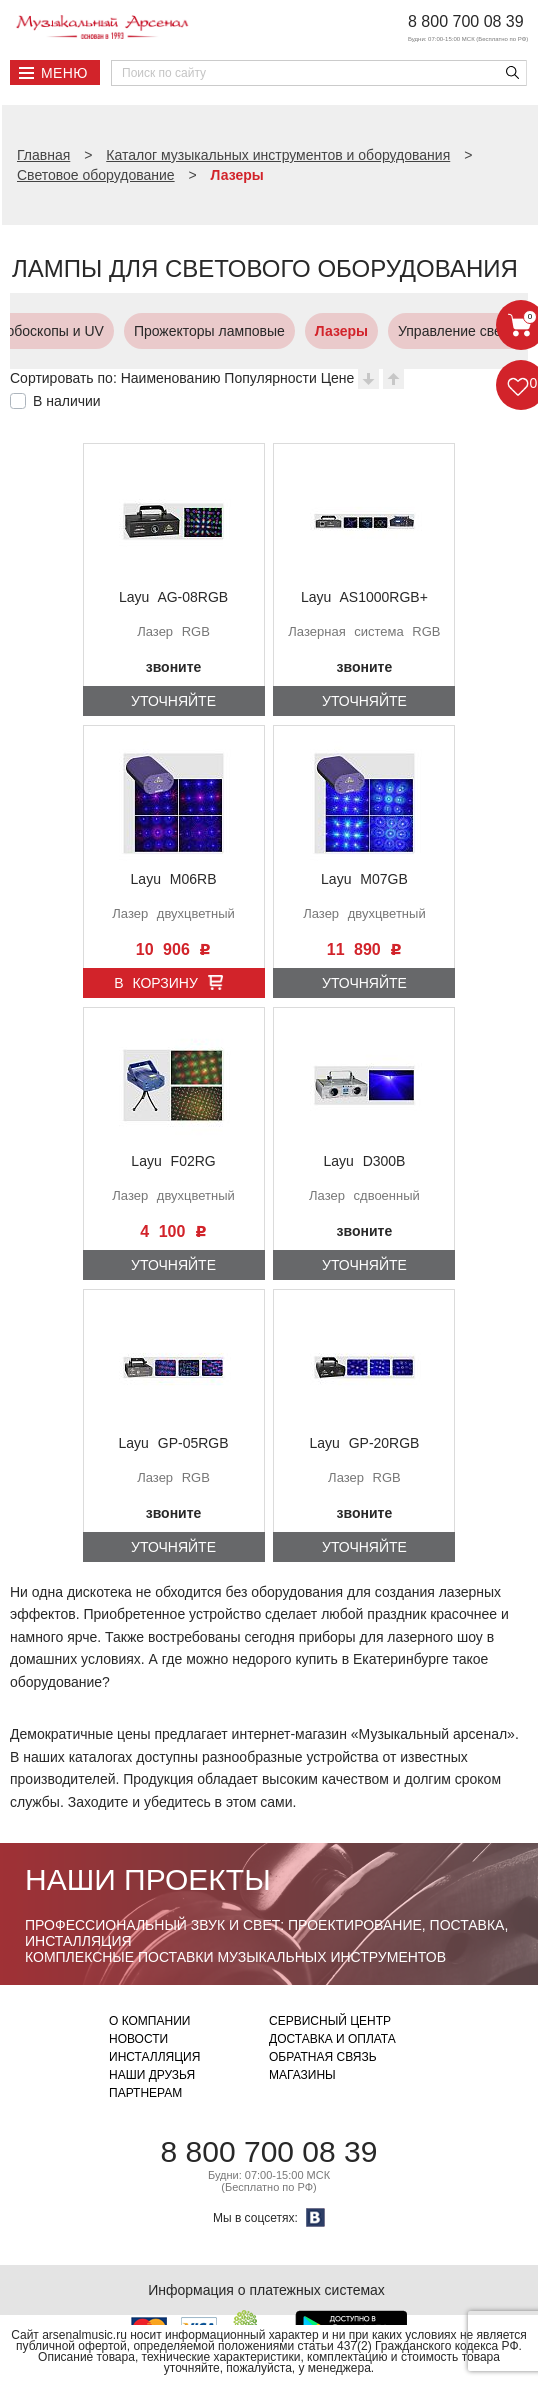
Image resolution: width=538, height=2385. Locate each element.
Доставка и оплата (332, 2039)
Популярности (270, 378)
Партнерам (145, 2093)
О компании (149, 2021)
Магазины (302, 2075)
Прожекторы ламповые (109, 331)
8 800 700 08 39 (466, 21)
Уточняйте (173, 701)
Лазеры (241, 331)
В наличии (67, 401)
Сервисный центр (330, 2021)
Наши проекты (148, 1879)
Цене (338, 378)
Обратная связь (323, 2057)
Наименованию (171, 378)
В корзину (156, 983)
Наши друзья (152, 2075)
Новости (138, 2039)
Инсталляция (154, 2057)
